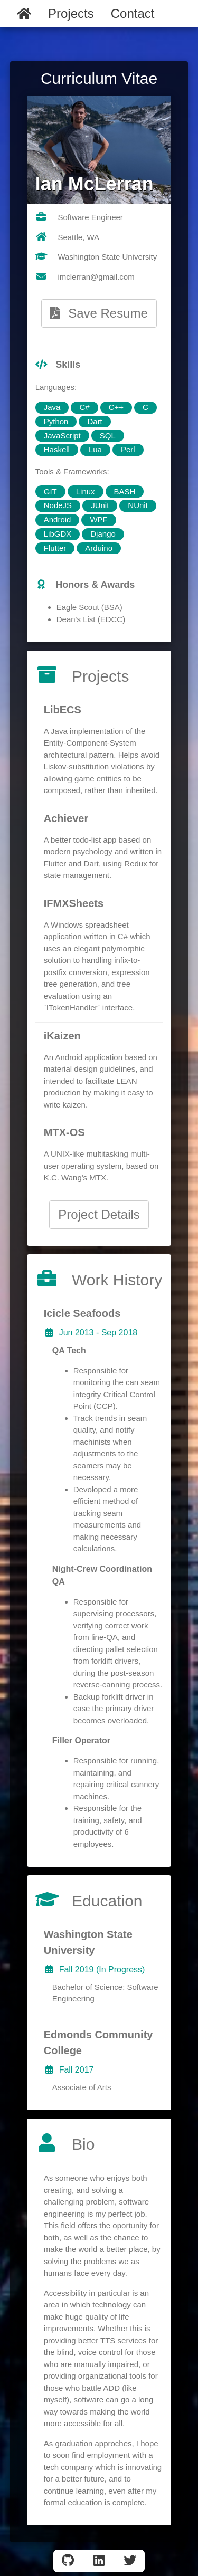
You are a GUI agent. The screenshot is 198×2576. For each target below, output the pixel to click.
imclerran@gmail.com (96, 276)
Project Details (99, 1214)
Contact (133, 13)
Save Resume (99, 313)
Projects (71, 13)
